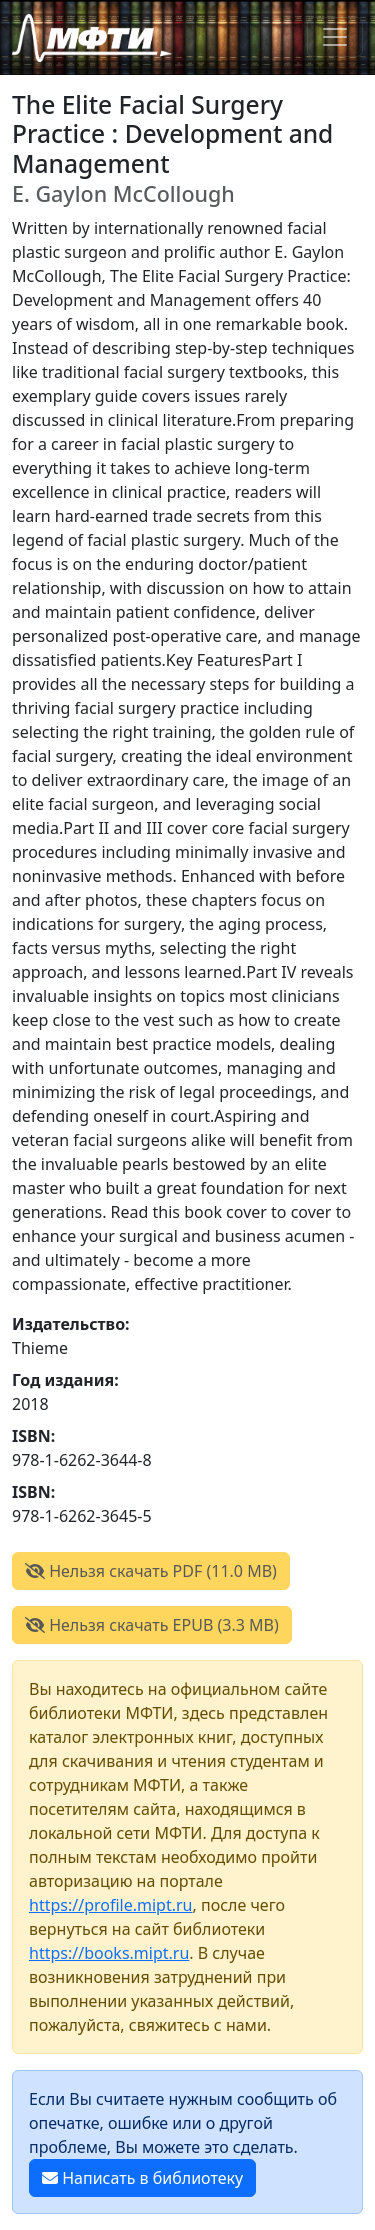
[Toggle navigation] (335, 37)
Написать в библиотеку (142, 2178)
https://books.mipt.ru (109, 1953)
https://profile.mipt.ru (111, 1905)
